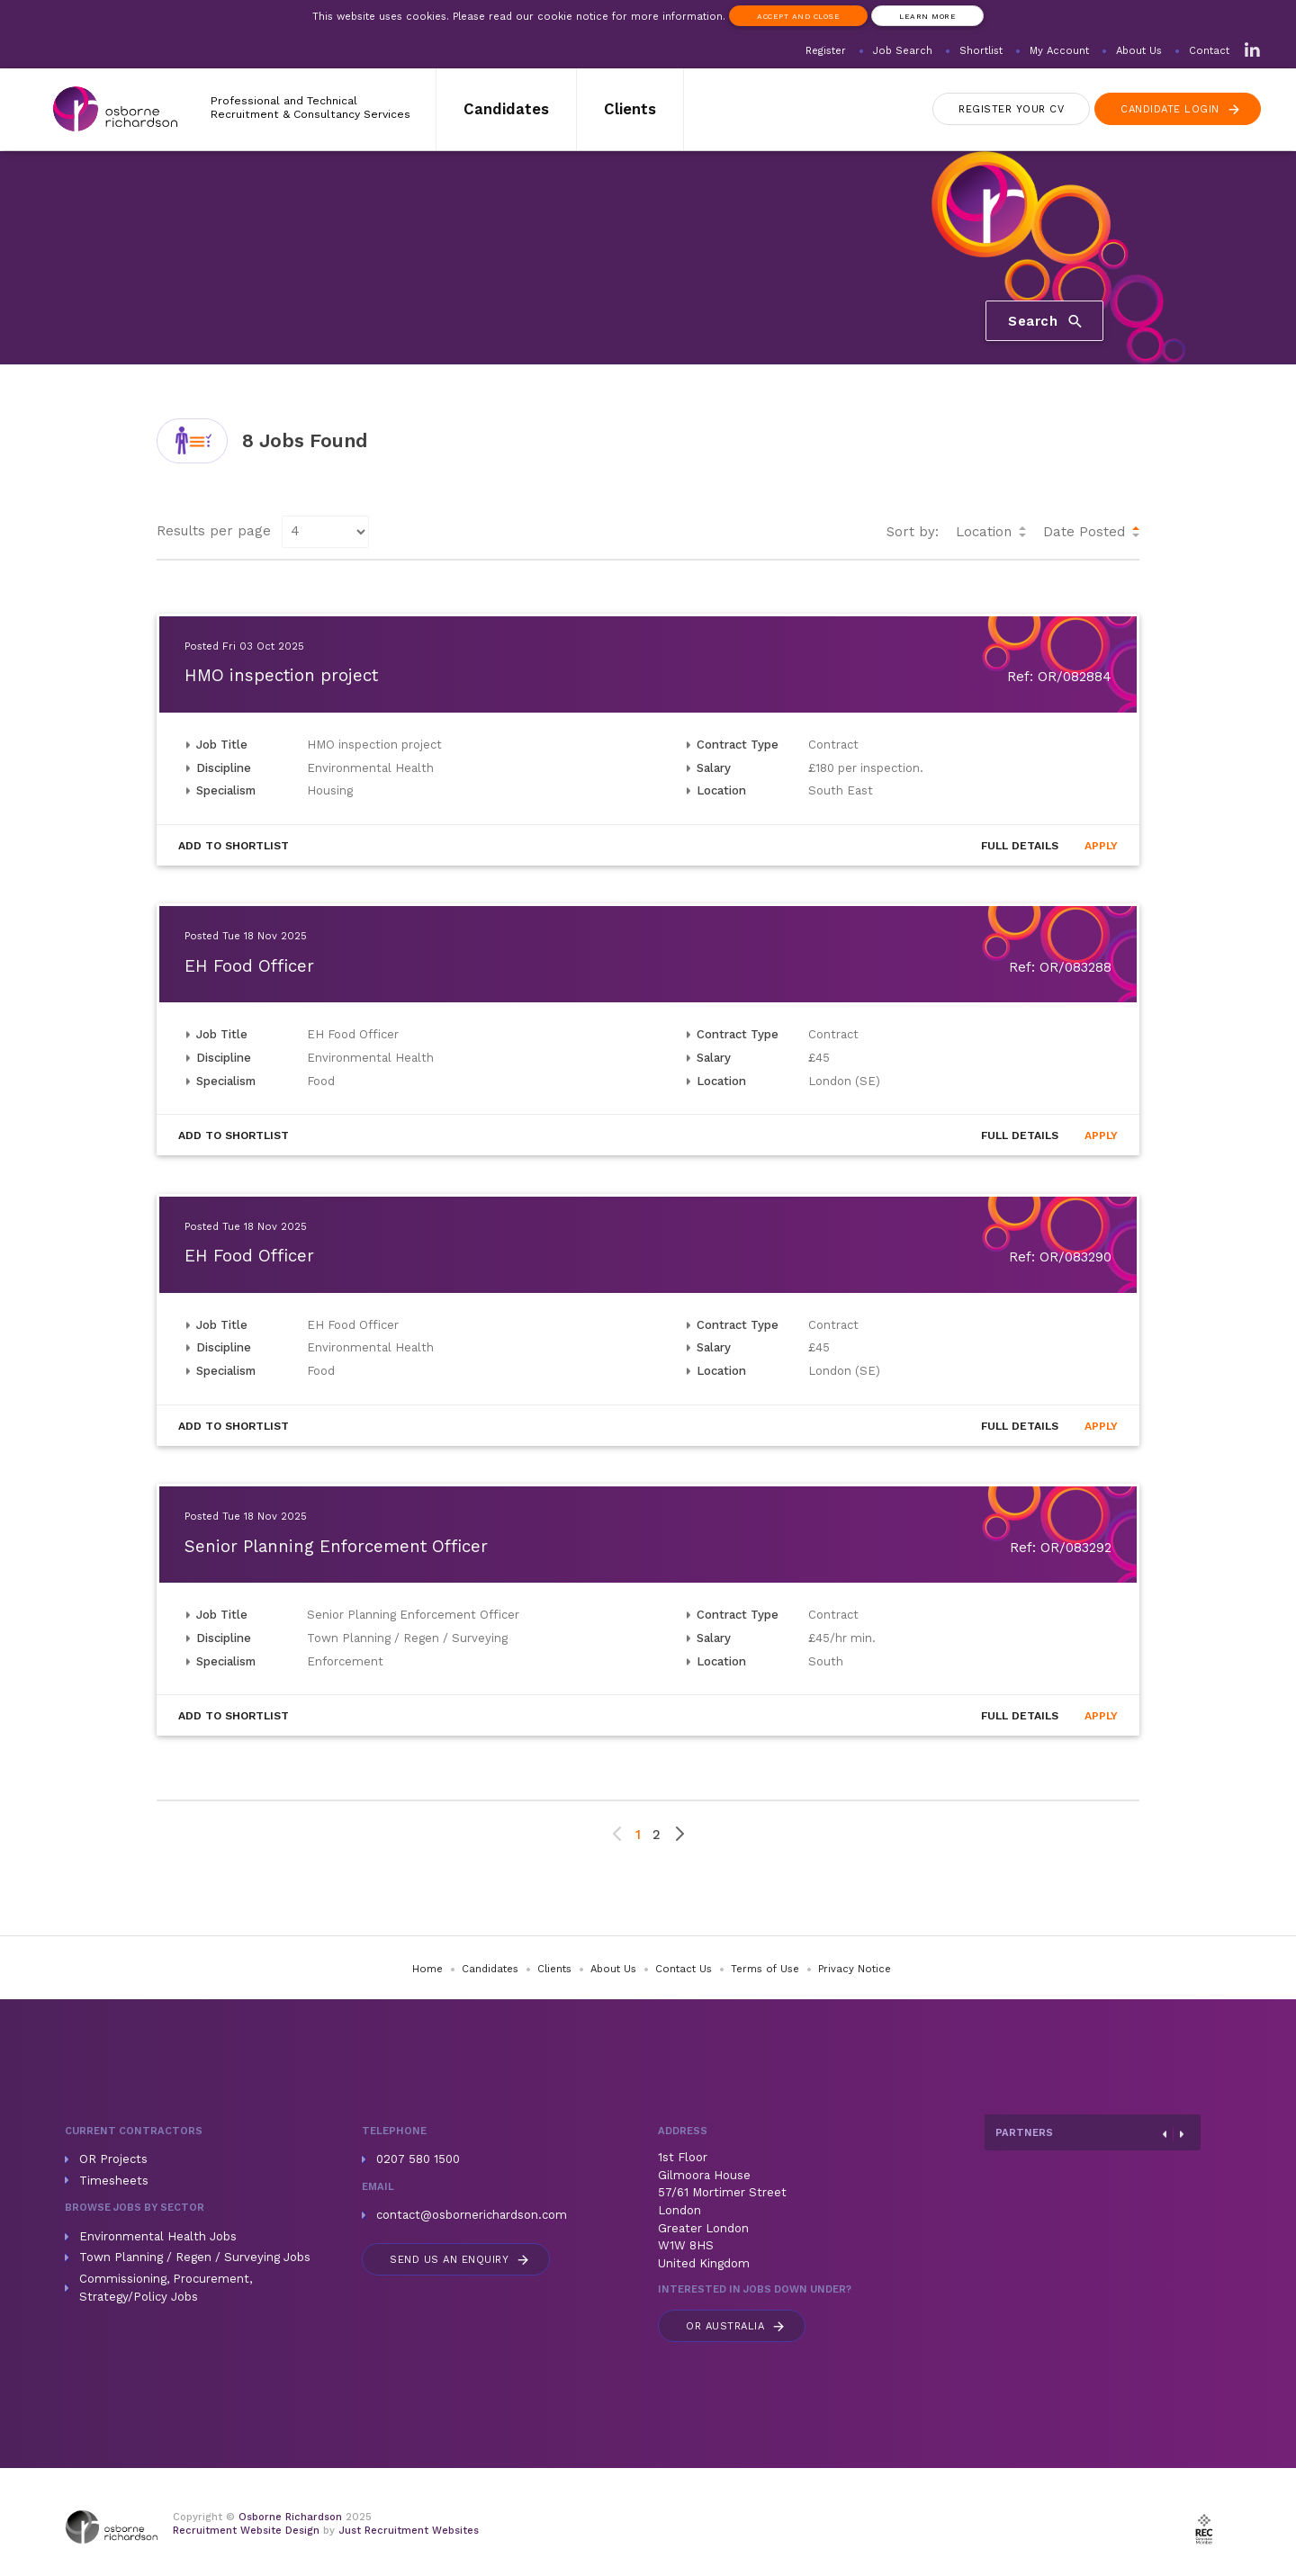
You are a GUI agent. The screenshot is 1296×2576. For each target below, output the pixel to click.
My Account (1059, 51)
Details (1019, 845)
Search (1046, 320)
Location (984, 532)
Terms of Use (765, 1969)
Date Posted (1084, 532)
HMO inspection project (281, 676)
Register (826, 51)
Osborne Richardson (290, 2517)
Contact (1209, 51)
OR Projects (113, 2159)
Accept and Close (798, 16)
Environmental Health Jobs (158, 2236)
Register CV (1011, 109)
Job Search (902, 51)
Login (1181, 109)
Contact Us (683, 1969)
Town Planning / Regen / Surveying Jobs (194, 2257)
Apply (1101, 845)
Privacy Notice (854, 1969)
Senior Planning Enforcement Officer (336, 1547)
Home (427, 1969)
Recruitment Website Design (246, 2530)
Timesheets (113, 2180)
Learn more (927, 16)
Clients (630, 109)
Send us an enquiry (460, 2259)
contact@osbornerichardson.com (471, 2214)
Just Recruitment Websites (408, 2530)
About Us (1139, 51)
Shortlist (981, 51)
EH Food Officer (249, 966)
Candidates (506, 109)
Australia (736, 2326)
